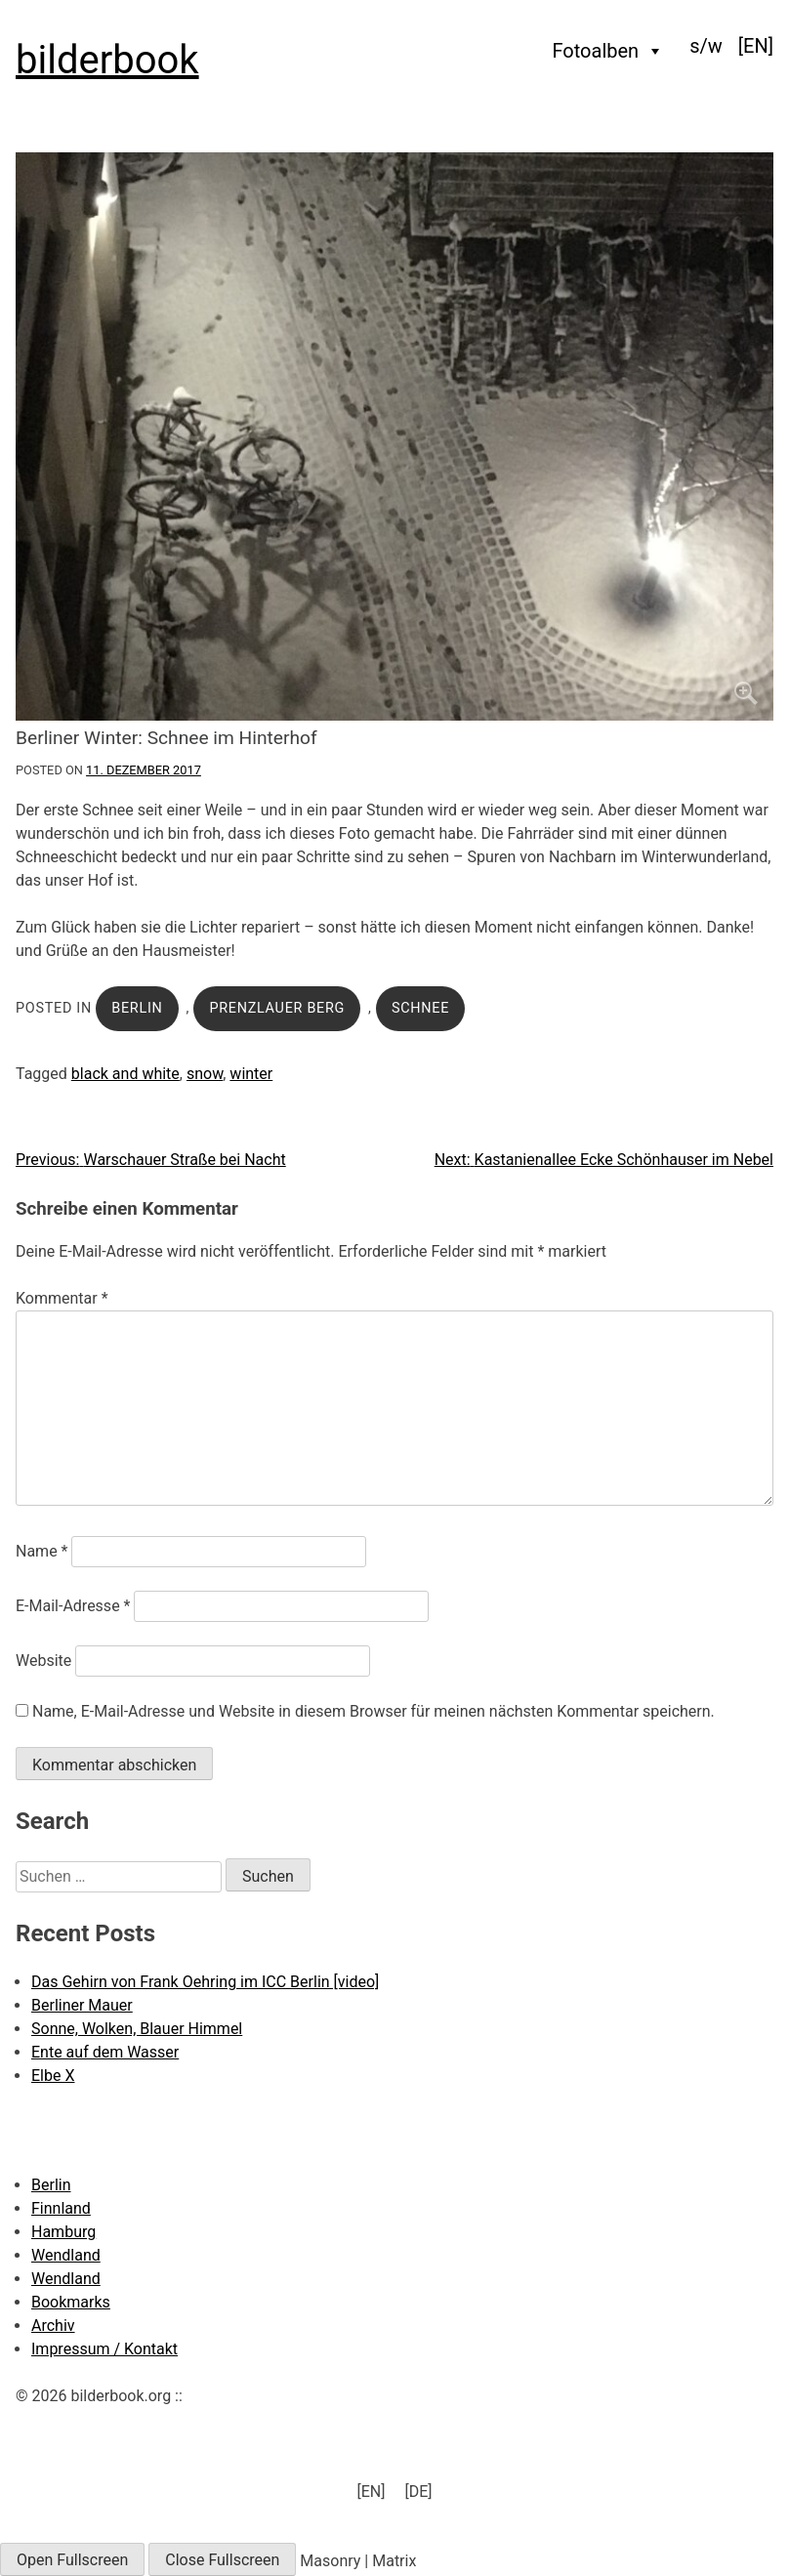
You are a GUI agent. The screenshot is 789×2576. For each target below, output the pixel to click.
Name (42, 1551)
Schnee (420, 1008)
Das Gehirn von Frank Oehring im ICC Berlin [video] (205, 1982)
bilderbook (107, 60)
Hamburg (63, 2232)
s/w (706, 46)
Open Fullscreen (72, 2560)
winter (250, 1073)
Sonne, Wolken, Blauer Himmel (136, 2028)
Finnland (61, 2208)
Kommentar (62, 1298)
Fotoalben (609, 50)
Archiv (53, 2325)
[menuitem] (755, 46)
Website (43, 1660)
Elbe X (52, 2075)
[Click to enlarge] (394, 436)
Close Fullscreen (222, 2560)
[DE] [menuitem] (418, 2491)
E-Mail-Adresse (73, 1606)
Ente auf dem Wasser (105, 2052)
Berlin (136, 1008)
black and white (125, 1073)
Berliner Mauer (82, 2005)
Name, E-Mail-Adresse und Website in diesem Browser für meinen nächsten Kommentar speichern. (373, 1711)
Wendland (66, 2255)
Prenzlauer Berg (277, 1008)
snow (205, 1073)
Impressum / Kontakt (104, 2349)
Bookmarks (70, 2302)
